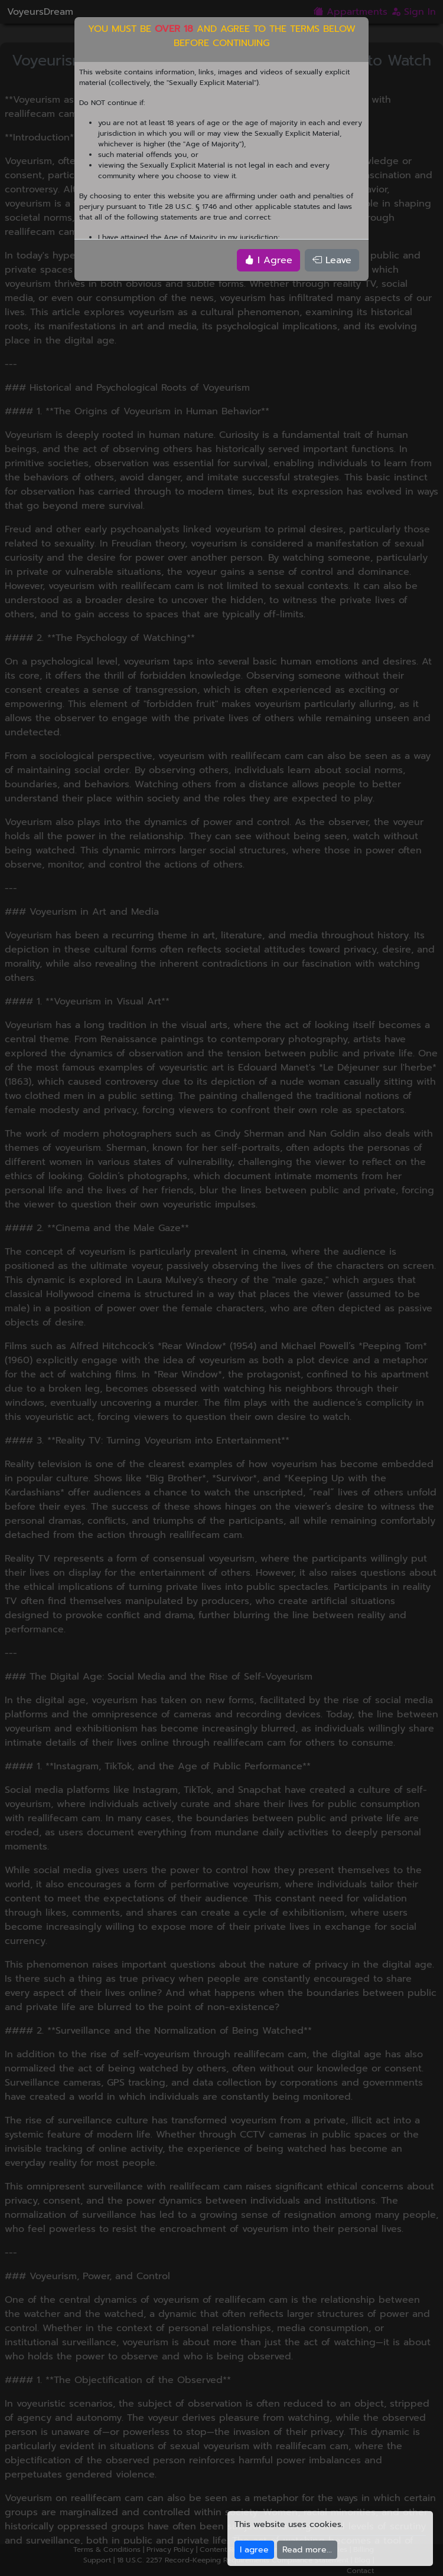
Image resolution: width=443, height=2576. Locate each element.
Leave (331, 260)
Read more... (307, 2550)
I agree (254, 2550)
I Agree (268, 260)
